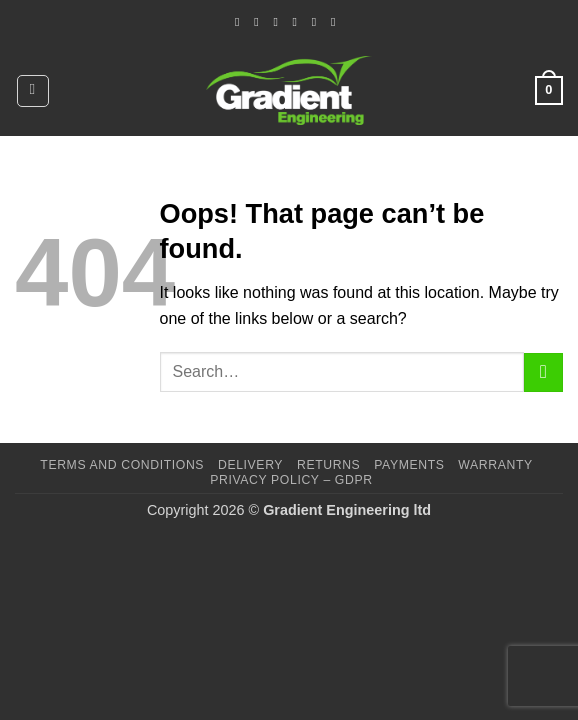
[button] (33, 91)
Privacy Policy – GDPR (291, 480)
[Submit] (543, 372)
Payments (409, 465)
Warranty (495, 465)
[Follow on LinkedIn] (318, 22)
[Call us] (299, 22)
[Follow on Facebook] (241, 22)
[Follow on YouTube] (337, 22)
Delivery (250, 465)
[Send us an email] (279, 22)
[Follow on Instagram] (260, 22)
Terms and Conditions (122, 465)
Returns (328, 465)
